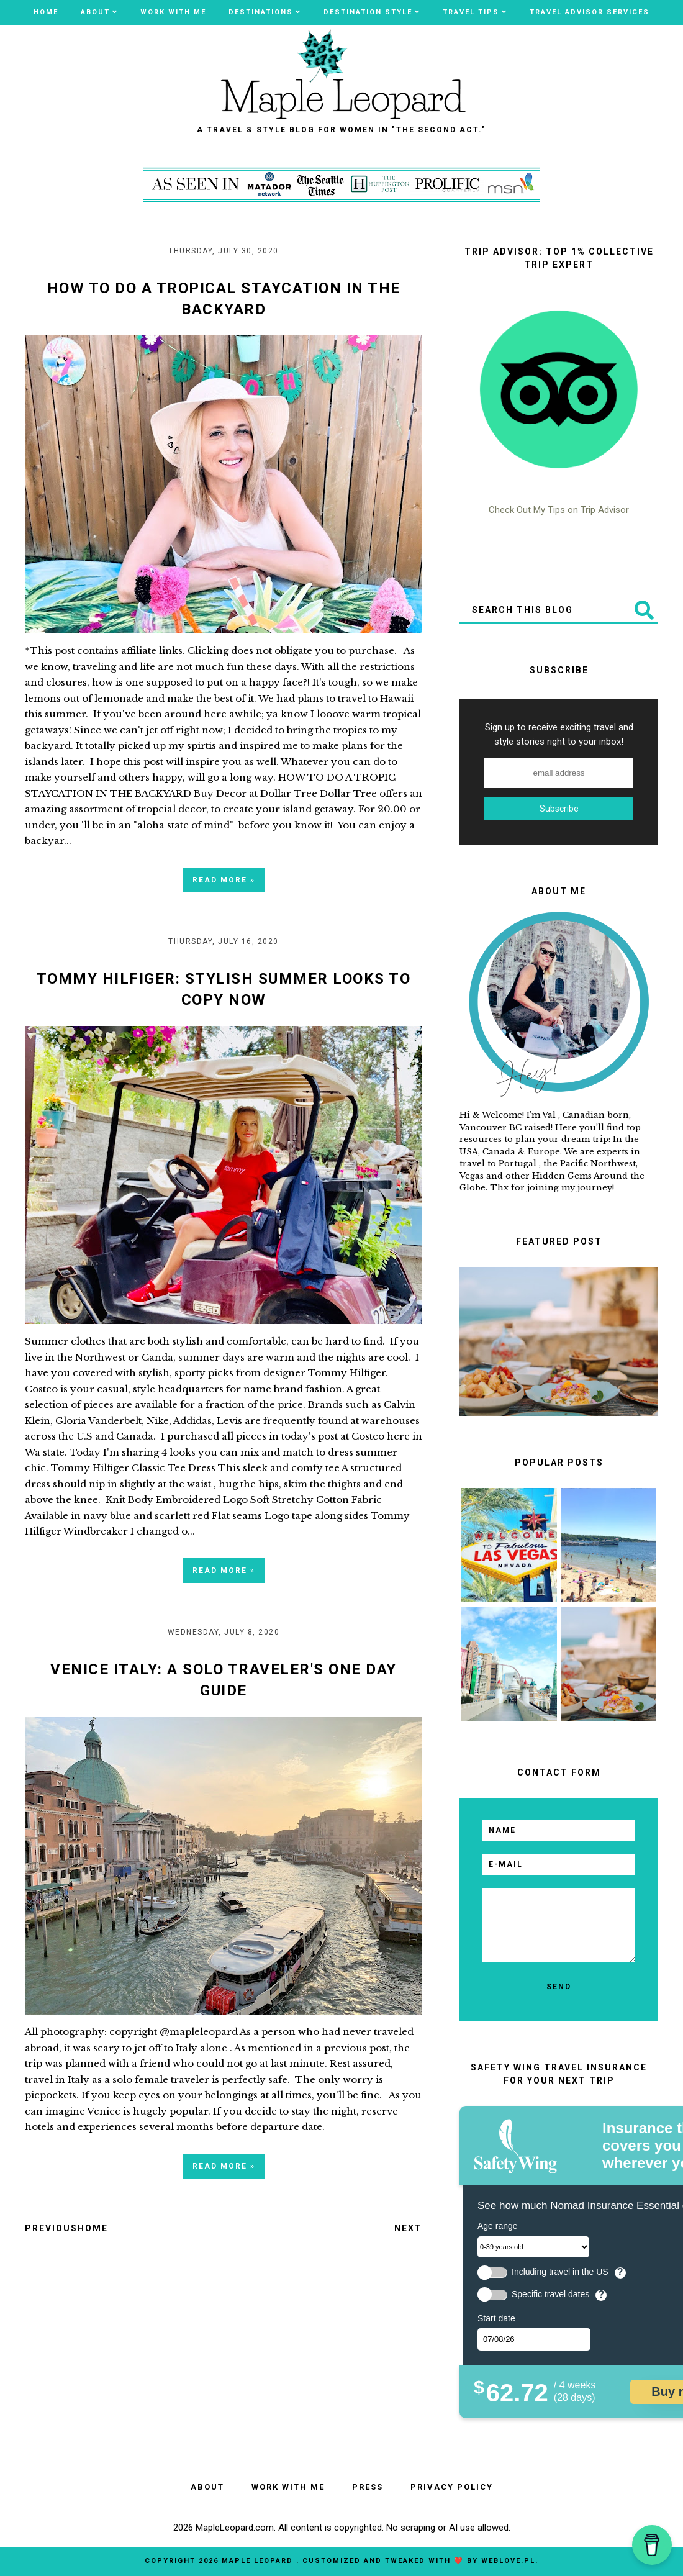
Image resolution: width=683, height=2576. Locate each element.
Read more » (223, 880)
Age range (497, 2226)
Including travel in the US (560, 2272)
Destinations (260, 12)
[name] (559, 1830)
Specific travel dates (550, 2294)
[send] (559, 1987)
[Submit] (643, 609)
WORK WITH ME (173, 12)
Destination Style (367, 12)
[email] (559, 1864)
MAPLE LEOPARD (259, 2561)
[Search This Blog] (543, 609)
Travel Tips (471, 12)
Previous (51, 2228)
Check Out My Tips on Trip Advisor (559, 509)
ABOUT (95, 12)
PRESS (367, 2487)
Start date (496, 2318)
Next (408, 2228)
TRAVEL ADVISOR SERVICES (589, 12)
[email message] (559, 1925)
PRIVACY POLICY (451, 2487)
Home (46, 12)
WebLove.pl (508, 2561)
